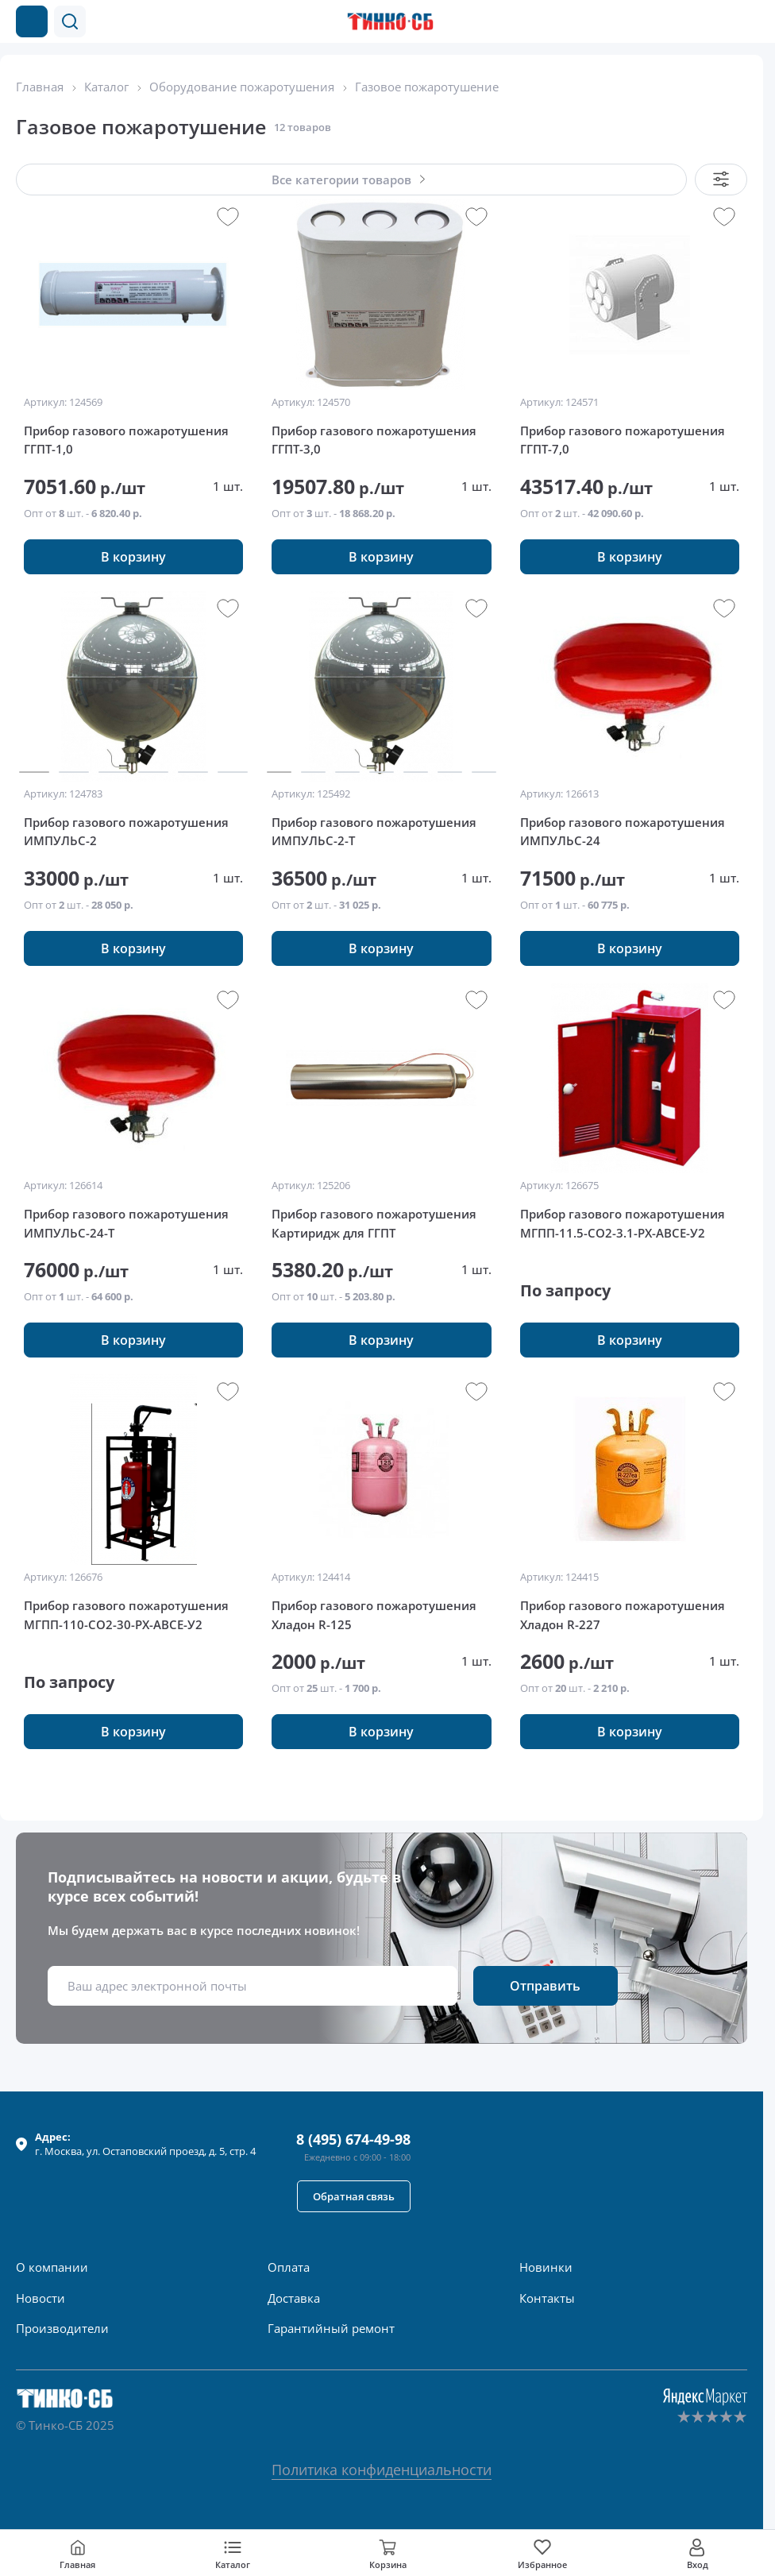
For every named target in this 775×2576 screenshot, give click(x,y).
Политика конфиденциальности (382, 2469)
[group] (133, 294)
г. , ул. (145, 2144)
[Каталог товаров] (32, 21)
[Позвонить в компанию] (718, 21)
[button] (70, 21)
